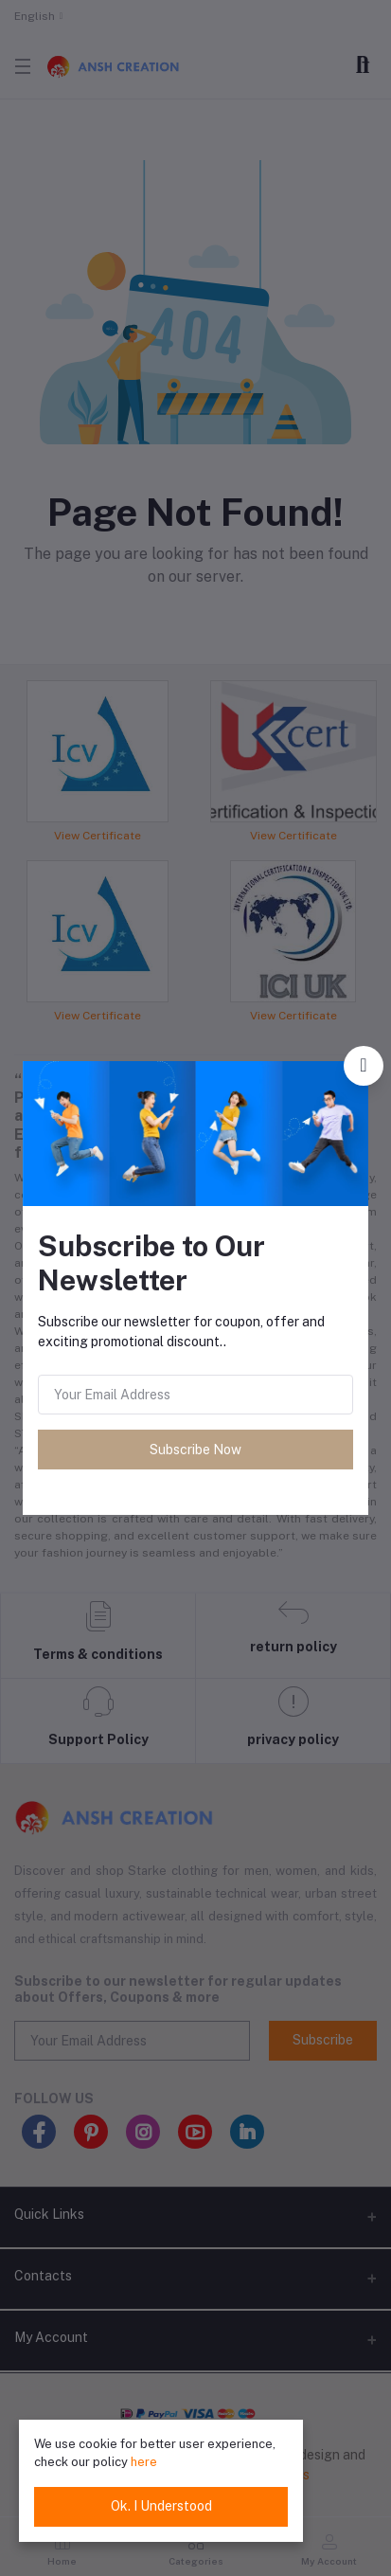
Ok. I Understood (161, 2505)
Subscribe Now (195, 1449)
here (144, 2462)
